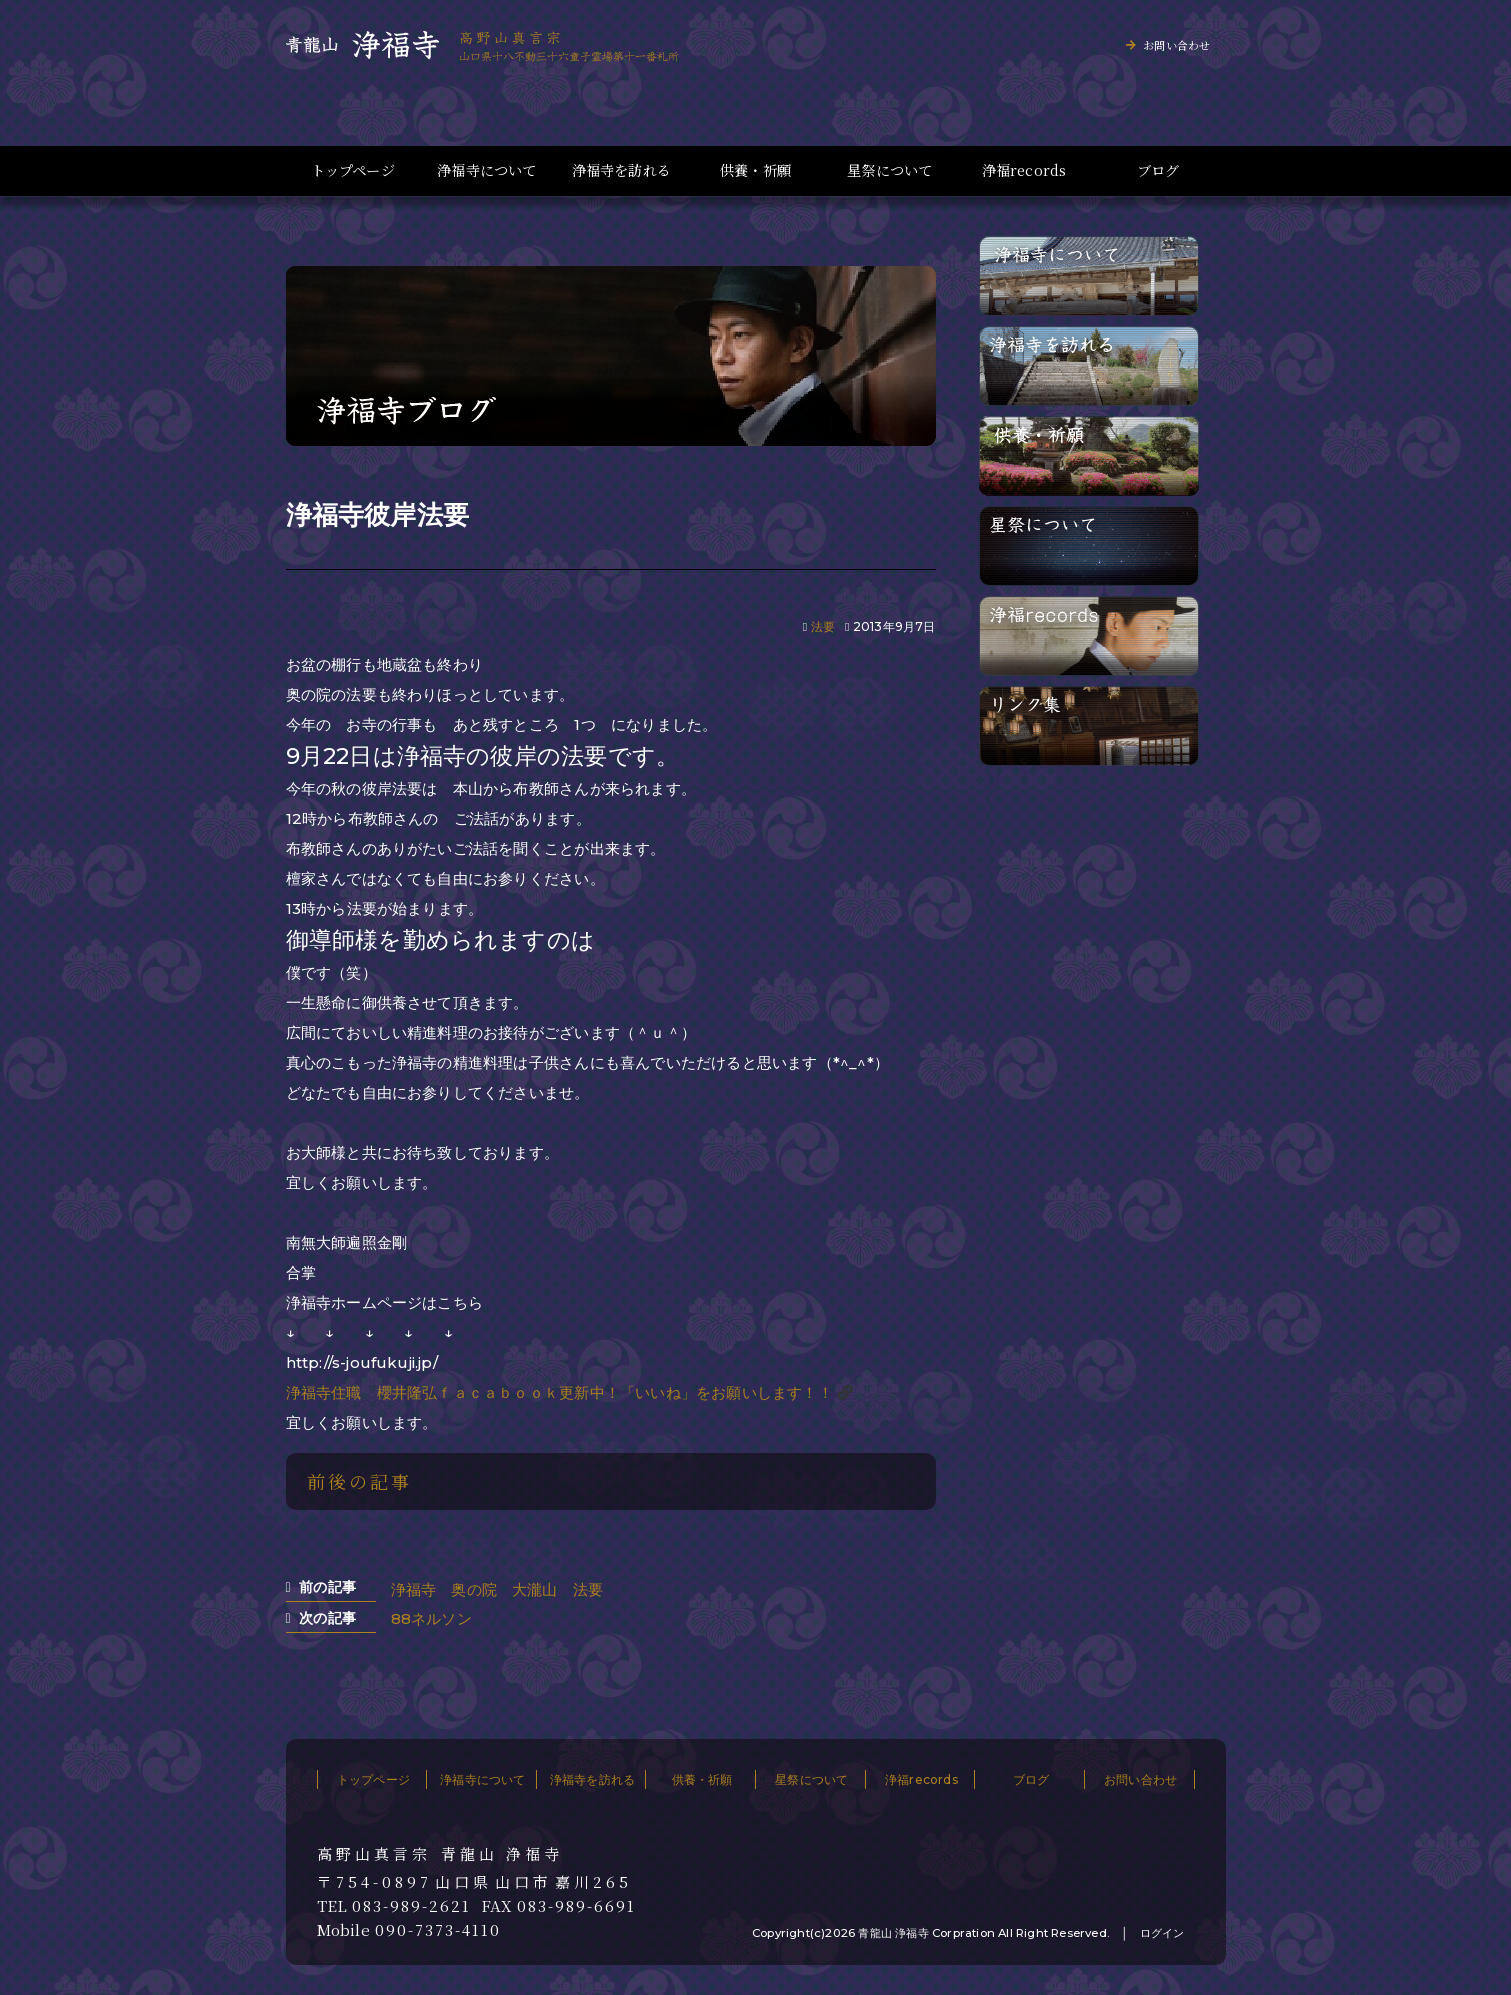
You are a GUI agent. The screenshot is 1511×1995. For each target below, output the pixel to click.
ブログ (1158, 170)
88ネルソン (431, 1618)
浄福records (1024, 170)
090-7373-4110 (438, 1930)
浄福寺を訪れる (621, 170)
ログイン (1162, 1933)
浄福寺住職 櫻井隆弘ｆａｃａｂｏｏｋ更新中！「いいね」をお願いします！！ (559, 1392)
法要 (823, 626)
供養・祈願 (755, 170)
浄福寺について (486, 170)
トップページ (353, 170)
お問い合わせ (1176, 45)
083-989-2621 (411, 1906)
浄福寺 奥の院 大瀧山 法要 (497, 1589)
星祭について (889, 170)
